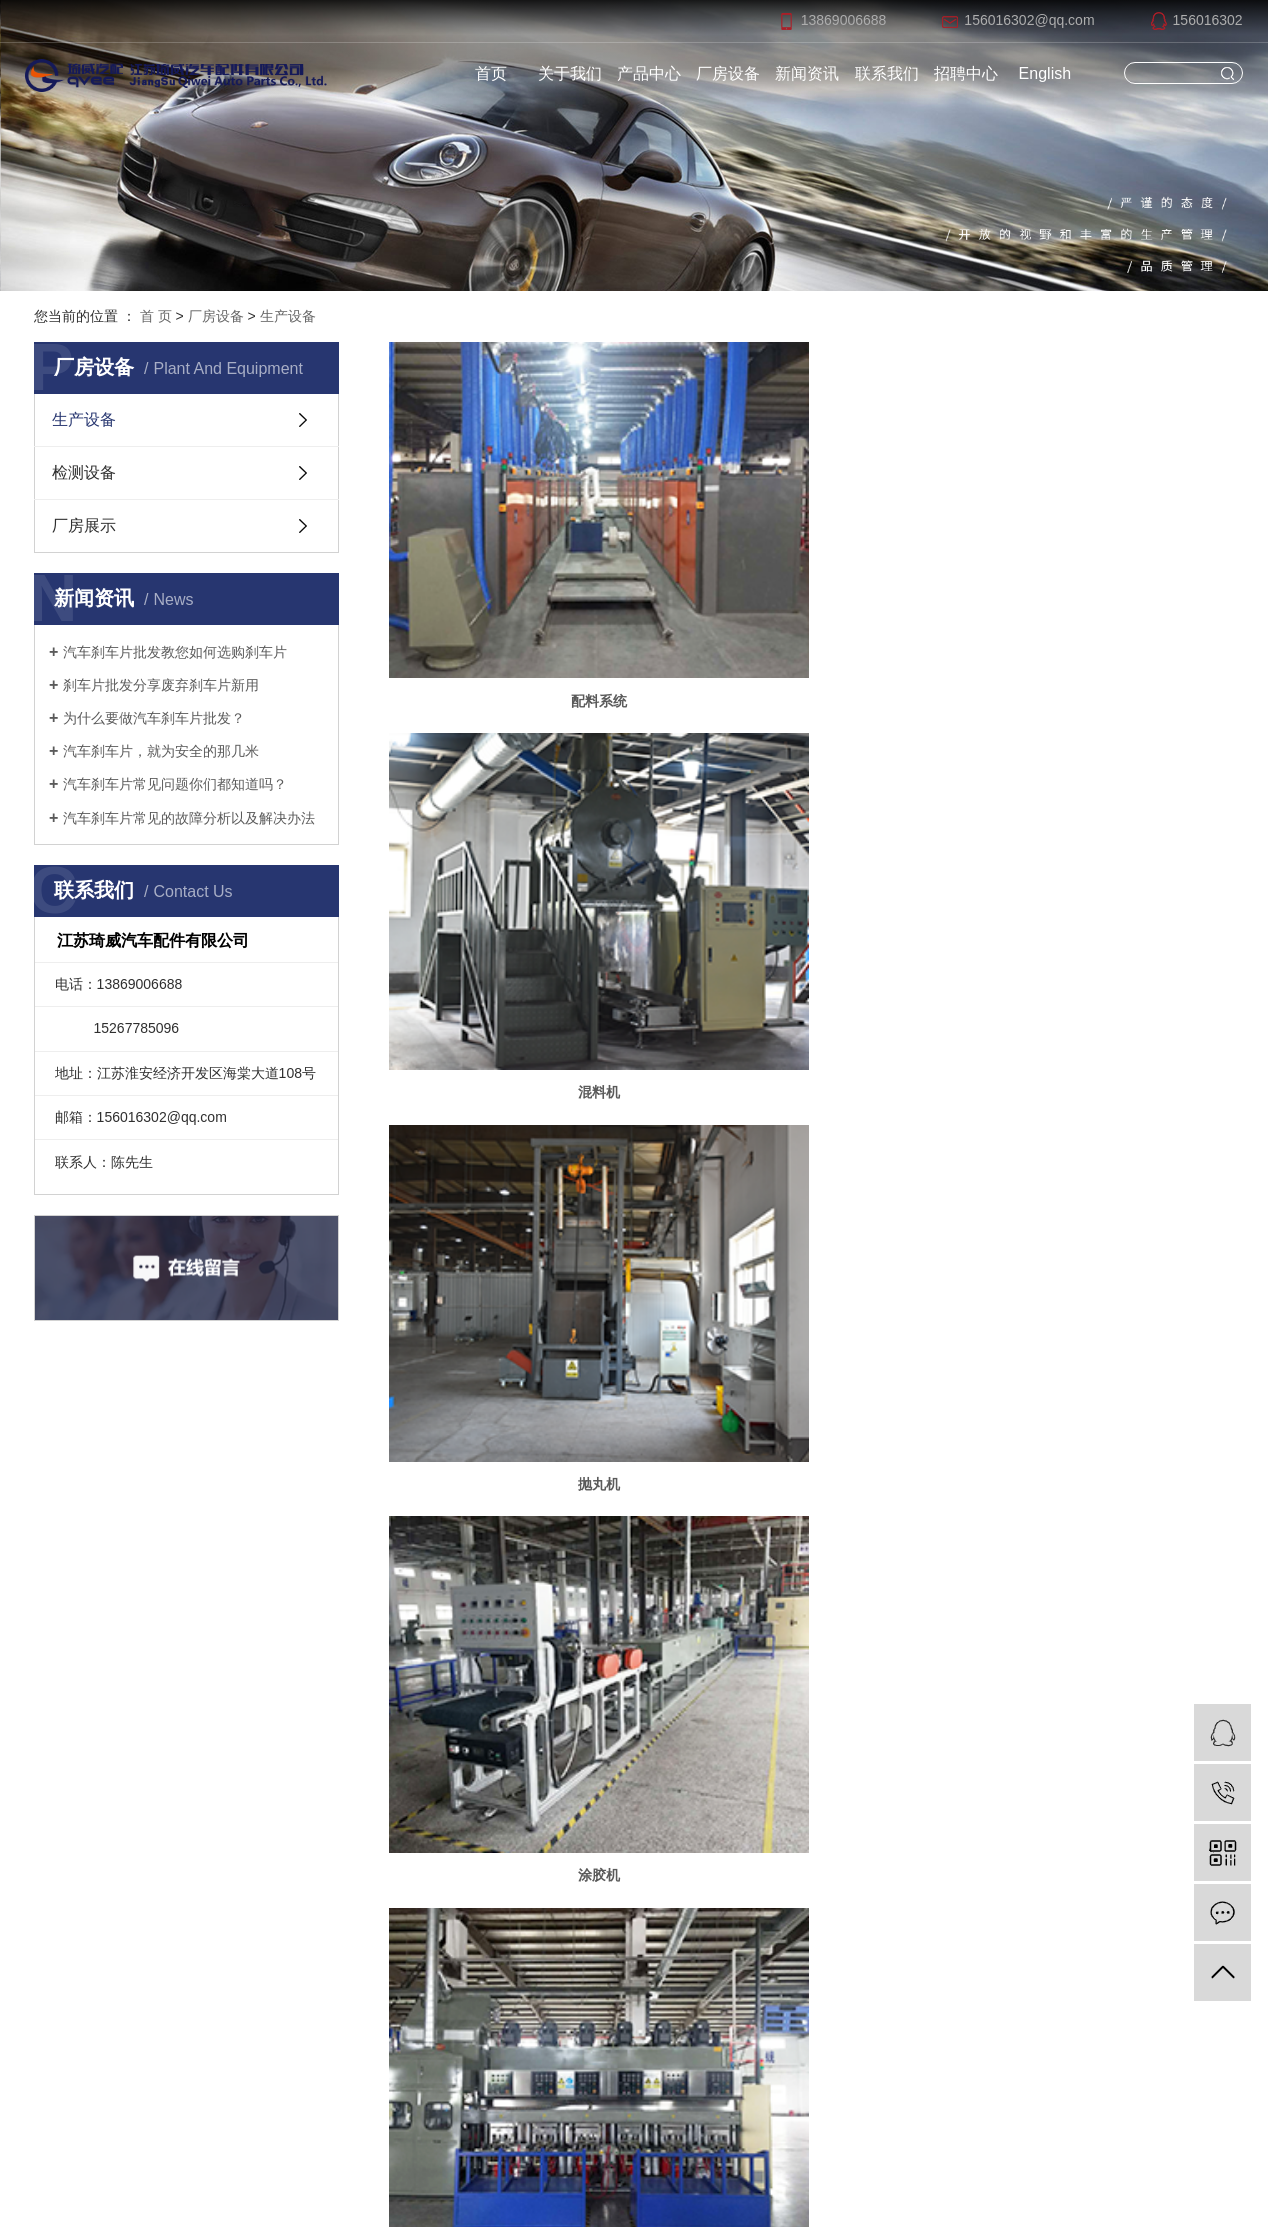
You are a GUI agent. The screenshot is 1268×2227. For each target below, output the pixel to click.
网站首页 (342, 1600)
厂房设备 (728, 73)
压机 (811, 851)
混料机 (811, 580)
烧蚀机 (1099, 1123)
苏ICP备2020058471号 (672, 2170)
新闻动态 (662, 1670)
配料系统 (524, 580)
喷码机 (811, 1394)
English (1045, 73)
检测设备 (84, 472)
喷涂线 (524, 1394)
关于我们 (570, 73)
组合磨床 (524, 1123)
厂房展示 (84, 525)
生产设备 (288, 316)
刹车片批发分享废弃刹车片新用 (161, 685)
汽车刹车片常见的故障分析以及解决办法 (189, 818)
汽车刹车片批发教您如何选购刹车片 (175, 652)
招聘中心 (966, 73)
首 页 (156, 316)
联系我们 (887, 73)
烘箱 (1099, 851)
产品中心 (649, 73)
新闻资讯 (807, 73)
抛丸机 (1099, 580)
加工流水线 (811, 1123)
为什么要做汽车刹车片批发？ (154, 718)
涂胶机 (524, 851)
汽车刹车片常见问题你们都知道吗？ (175, 784)
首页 (491, 73)
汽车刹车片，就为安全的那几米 (161, 751)
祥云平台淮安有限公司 (865, 2170)
